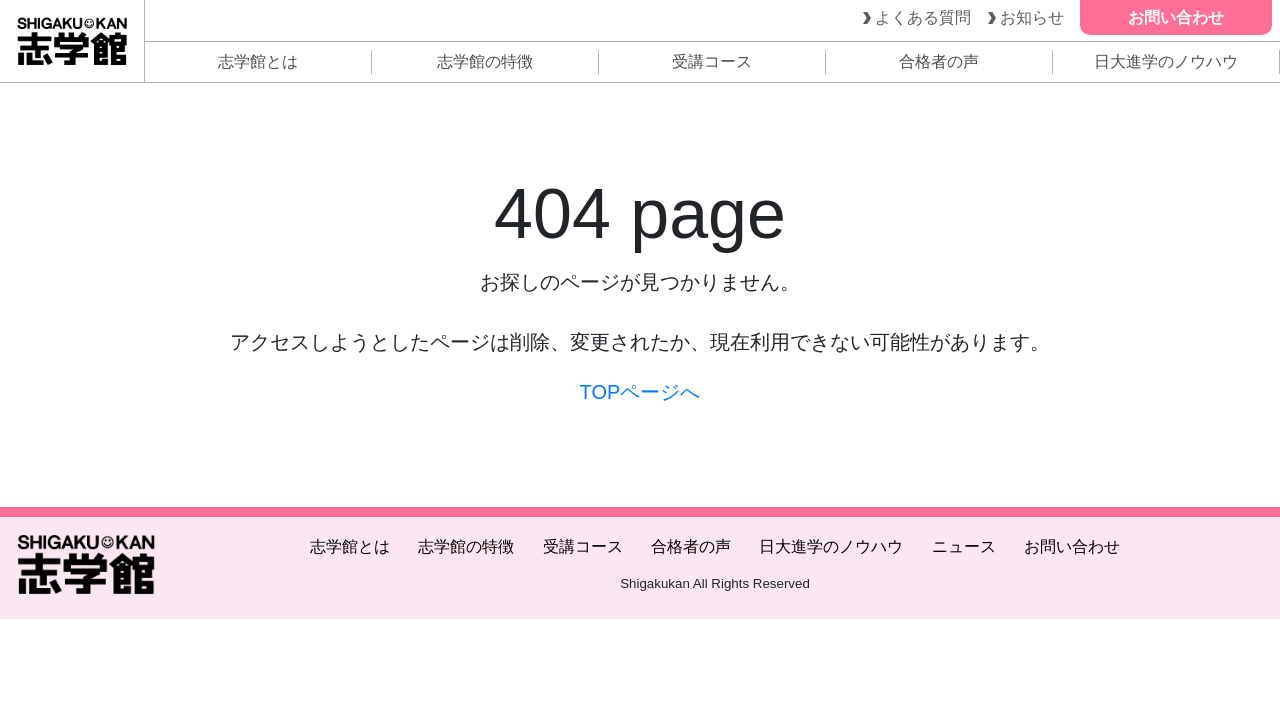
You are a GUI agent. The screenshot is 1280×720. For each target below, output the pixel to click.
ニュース (964, 546)
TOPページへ (640, 392)
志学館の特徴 (485, 61)
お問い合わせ (1072, 546)
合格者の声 (939, 61)
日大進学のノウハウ (1166, 61)
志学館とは (258, 61)
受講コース (712, 61)
